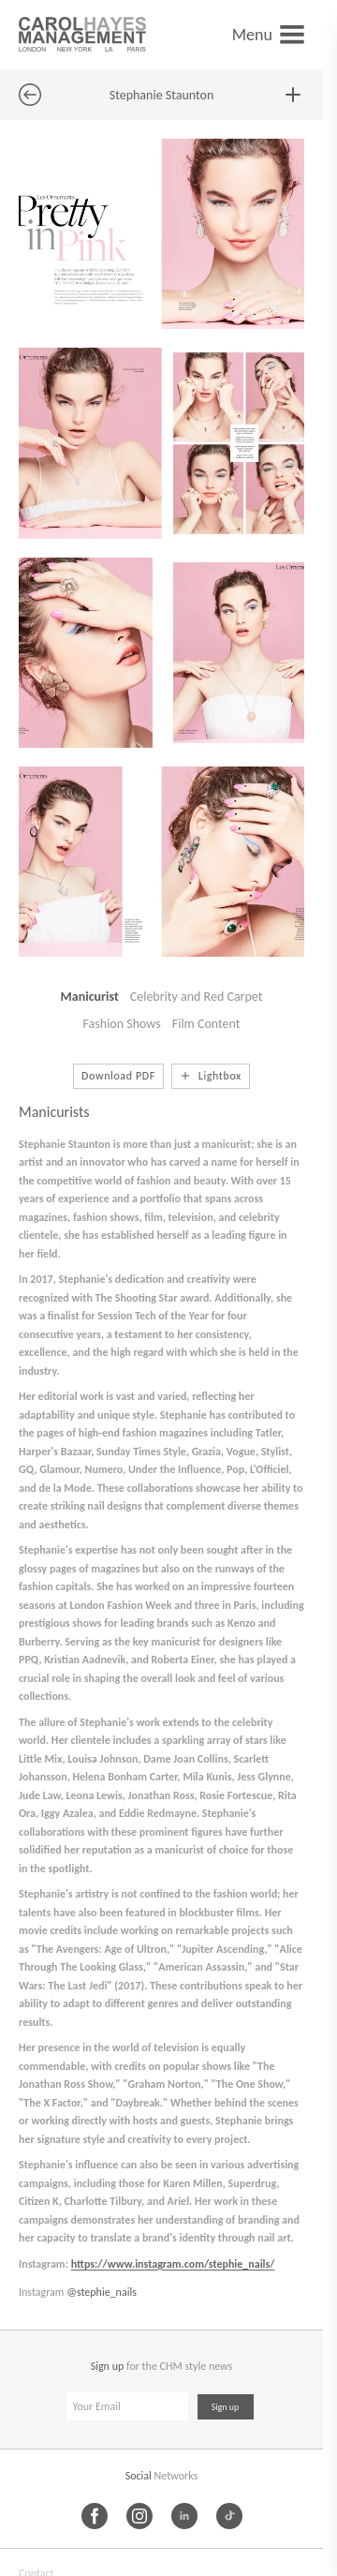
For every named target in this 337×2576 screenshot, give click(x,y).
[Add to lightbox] (293, 94)
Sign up (226, 2407)
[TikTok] (229, 2516)
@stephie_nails (101, 2292)
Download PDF (118, 1075)
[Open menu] (268, 33)
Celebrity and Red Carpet (196, 997)
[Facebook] (94, 2516)
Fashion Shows (122, 1024)
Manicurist (90, 997)
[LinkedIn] (184, 2516)
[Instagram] (139, 2516)
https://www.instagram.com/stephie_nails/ (173, 2264)
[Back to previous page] (30, 94)
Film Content (206, 1024)
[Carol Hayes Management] (82, 34)
